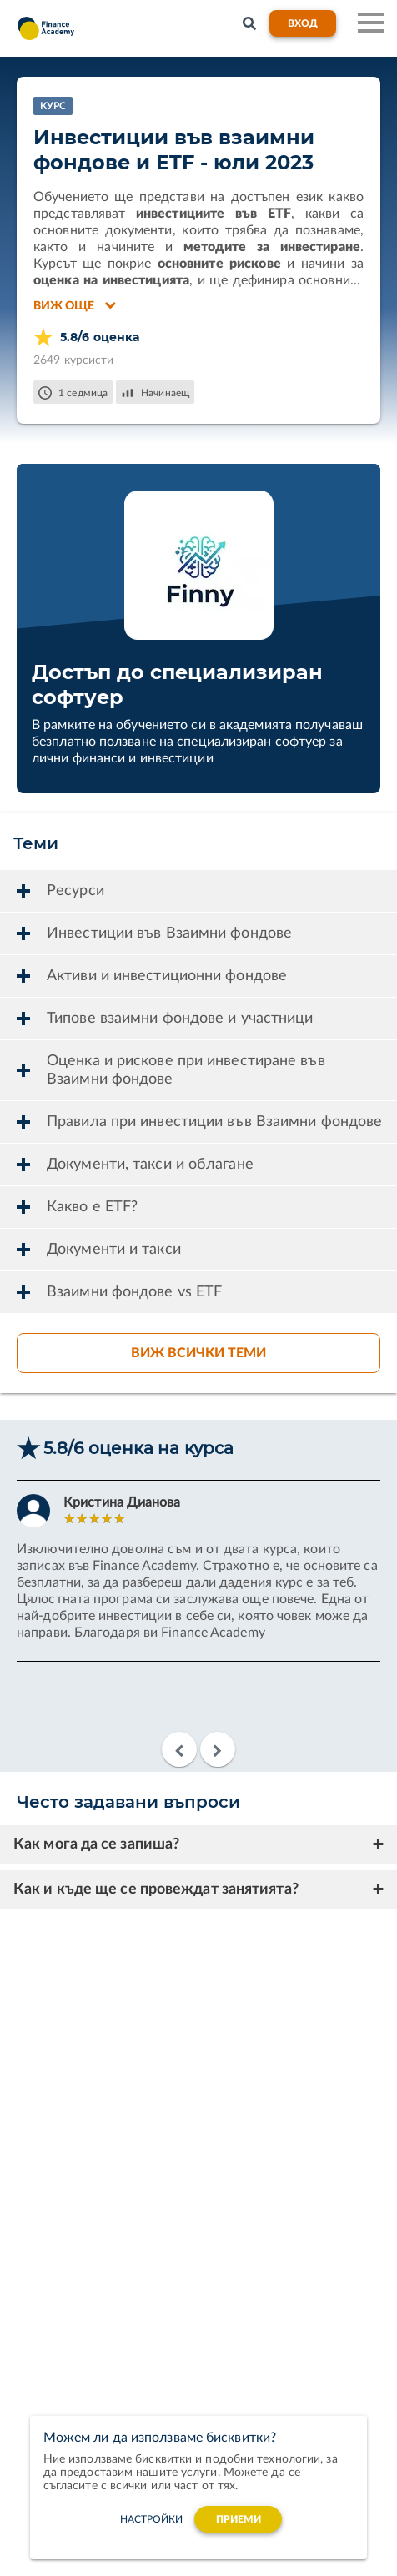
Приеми (239, 2519)
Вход (303, 23)
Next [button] (217, 1749)
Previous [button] (179, 1749)
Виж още (74, 305)
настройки (151, 2519)
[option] (198, 1584)
